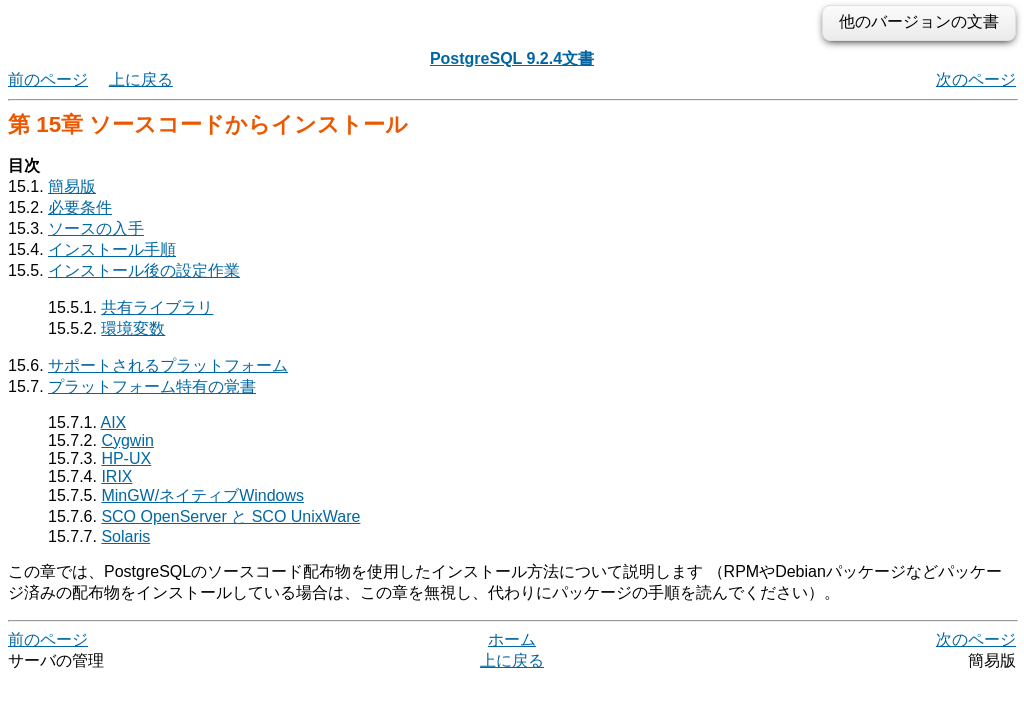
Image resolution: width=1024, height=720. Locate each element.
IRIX (116, 476)
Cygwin (127, 440)
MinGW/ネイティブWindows (202, 495)
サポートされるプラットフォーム (168, 365)
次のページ (976, 79)
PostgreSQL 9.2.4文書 (512, 58)
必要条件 (80, 207)
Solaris (125, 536)
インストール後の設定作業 (144, 270)
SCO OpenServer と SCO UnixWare (230, 516)
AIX (114, 422)
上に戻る (141, 79)
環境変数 (133, 328)
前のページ (48, 79)
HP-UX (126, 458)
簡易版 (72, 186)
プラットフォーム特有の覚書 (152, 386)
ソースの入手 (96, 228)
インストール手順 (112, 249)
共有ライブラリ (157, 307)
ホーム (512, 639)
